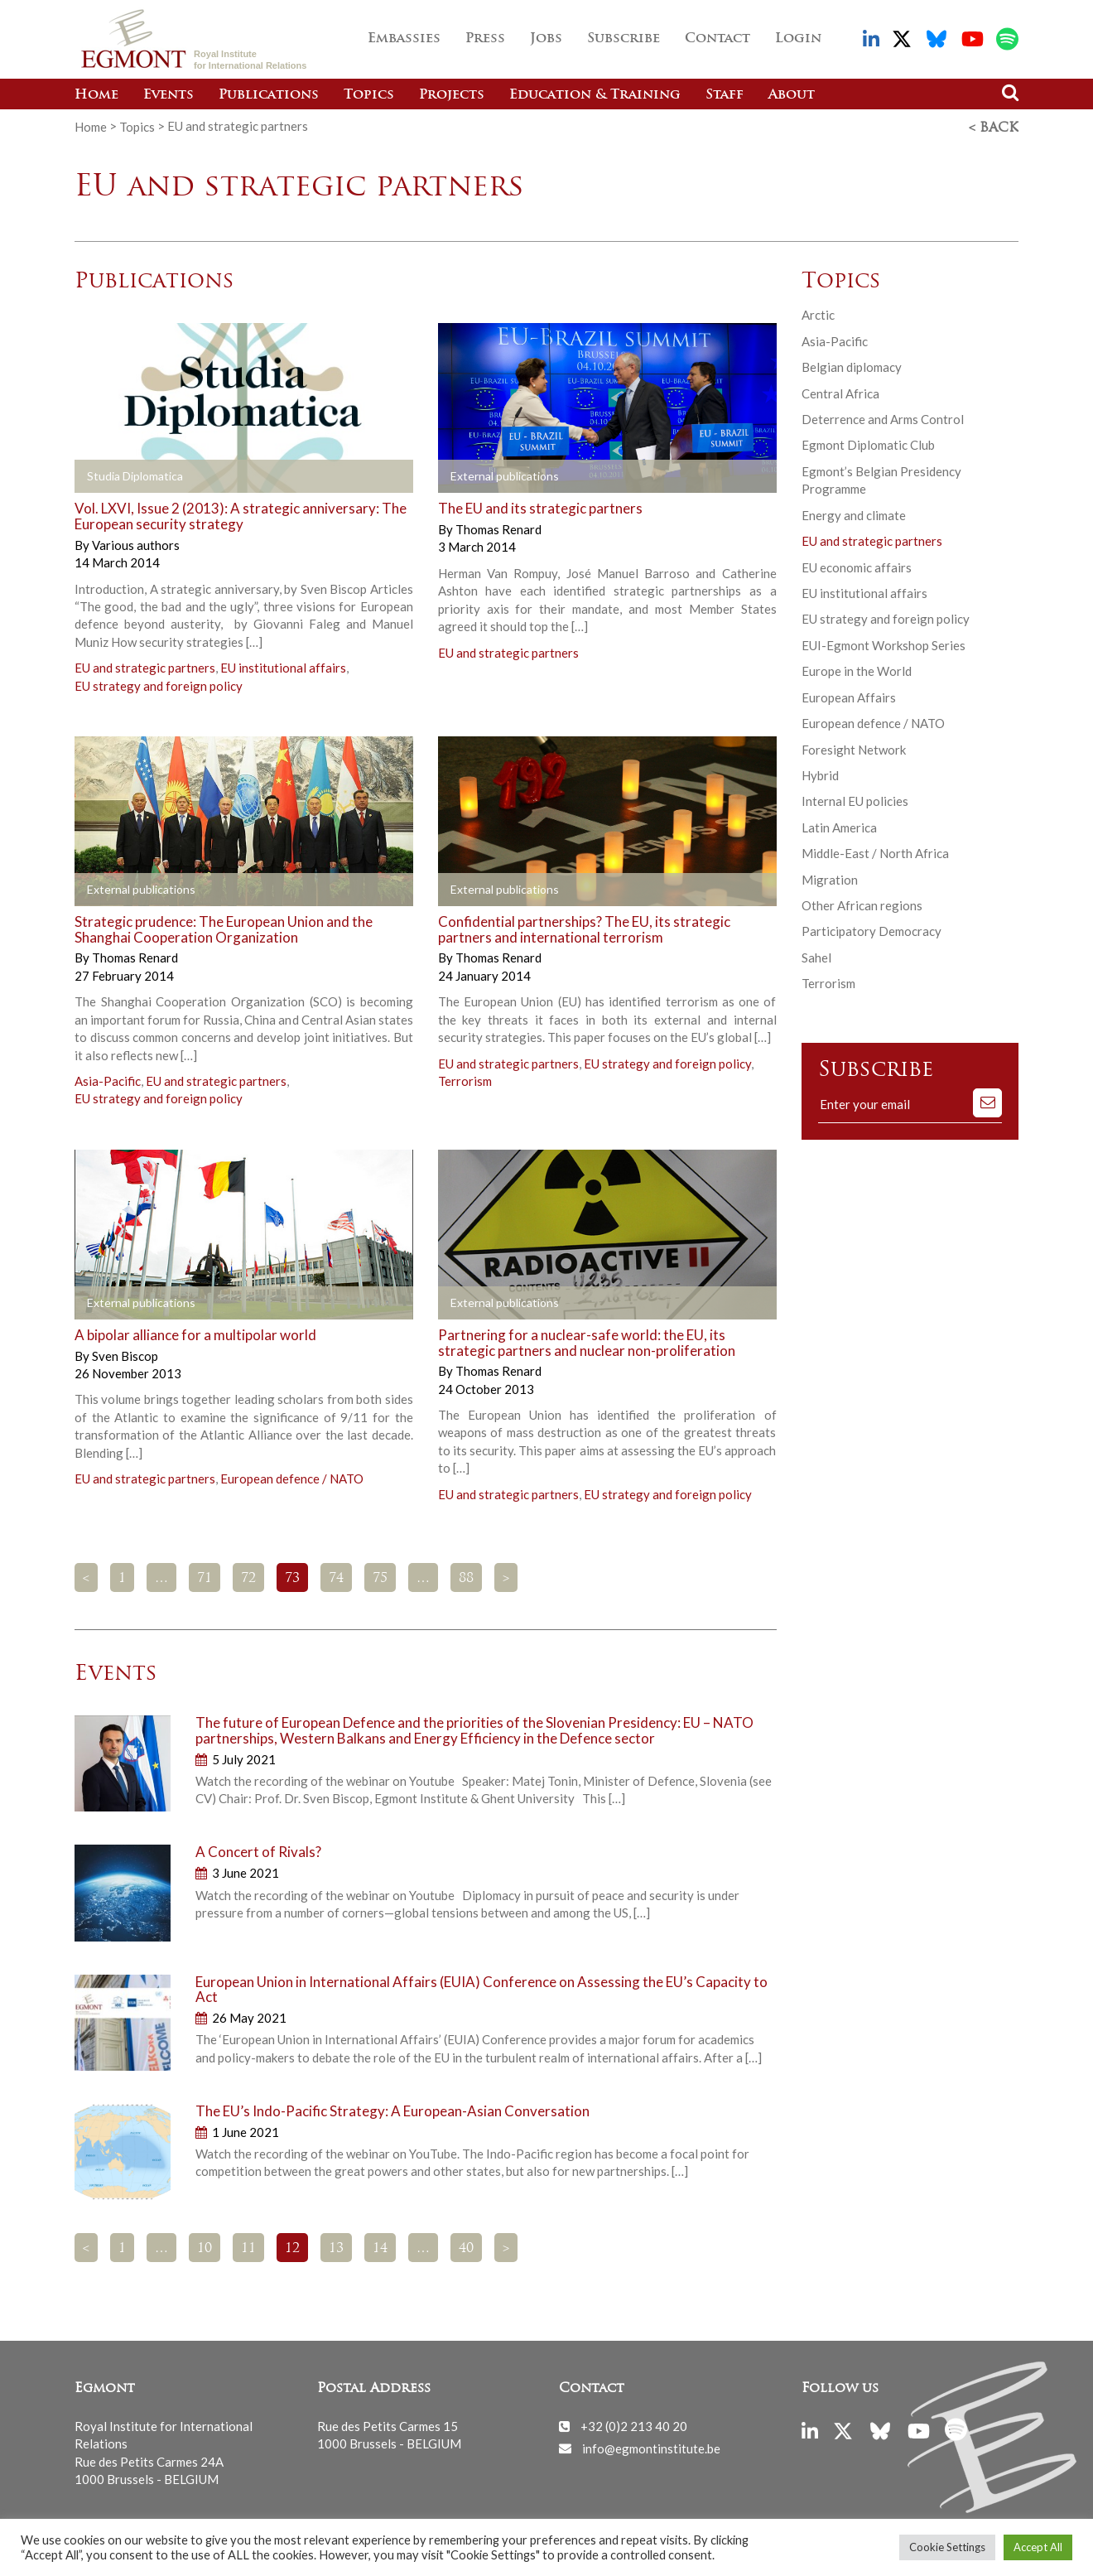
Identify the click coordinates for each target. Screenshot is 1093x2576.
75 (380, 1576)
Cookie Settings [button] (947, 2547)
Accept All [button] (1038, 2547)
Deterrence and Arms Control (883, 417)
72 (248, 1576)
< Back (993, 126)
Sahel (816, 955)
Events (168, 95)
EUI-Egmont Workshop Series (883, 643)
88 (466, 1576)
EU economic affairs (857, 564)
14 (380, 2247)
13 (336, 2247)
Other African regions (862, 903)
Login (798, 39)
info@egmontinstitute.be (651, 2446)
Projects (451, 95)
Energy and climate (854, 513)
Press (485, 39)
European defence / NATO (292, 1476)
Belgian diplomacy (852, 365)
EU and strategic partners (145, 665)
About (791, 95)
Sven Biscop (125, 1353)
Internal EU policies (855, 799)
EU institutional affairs (283, 665)
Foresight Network (854, 747)
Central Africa (840, 391)
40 (466, 2247)
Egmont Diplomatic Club (868, 443)
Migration (830, 878)
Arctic (818, 313)
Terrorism (465, 1079)
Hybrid (820, 773)
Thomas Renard (498, 527)
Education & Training (595, 95)
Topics (369, 95)
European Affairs (849, 695)
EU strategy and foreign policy (159, 684)
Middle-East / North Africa (875, 851)
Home (96, 95)
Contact (717, 39)
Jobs (546, 39)
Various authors (136, 543)
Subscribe (623, 39)
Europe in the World (857, 669)
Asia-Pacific (108, 1079)
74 (336, 1576)
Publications (269, 95)
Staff (724, 95)
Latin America (839, 825)
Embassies (404, 39)
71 (204, 1576)
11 (248, 2247)
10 (204, 2247)
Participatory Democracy (871, 929)
